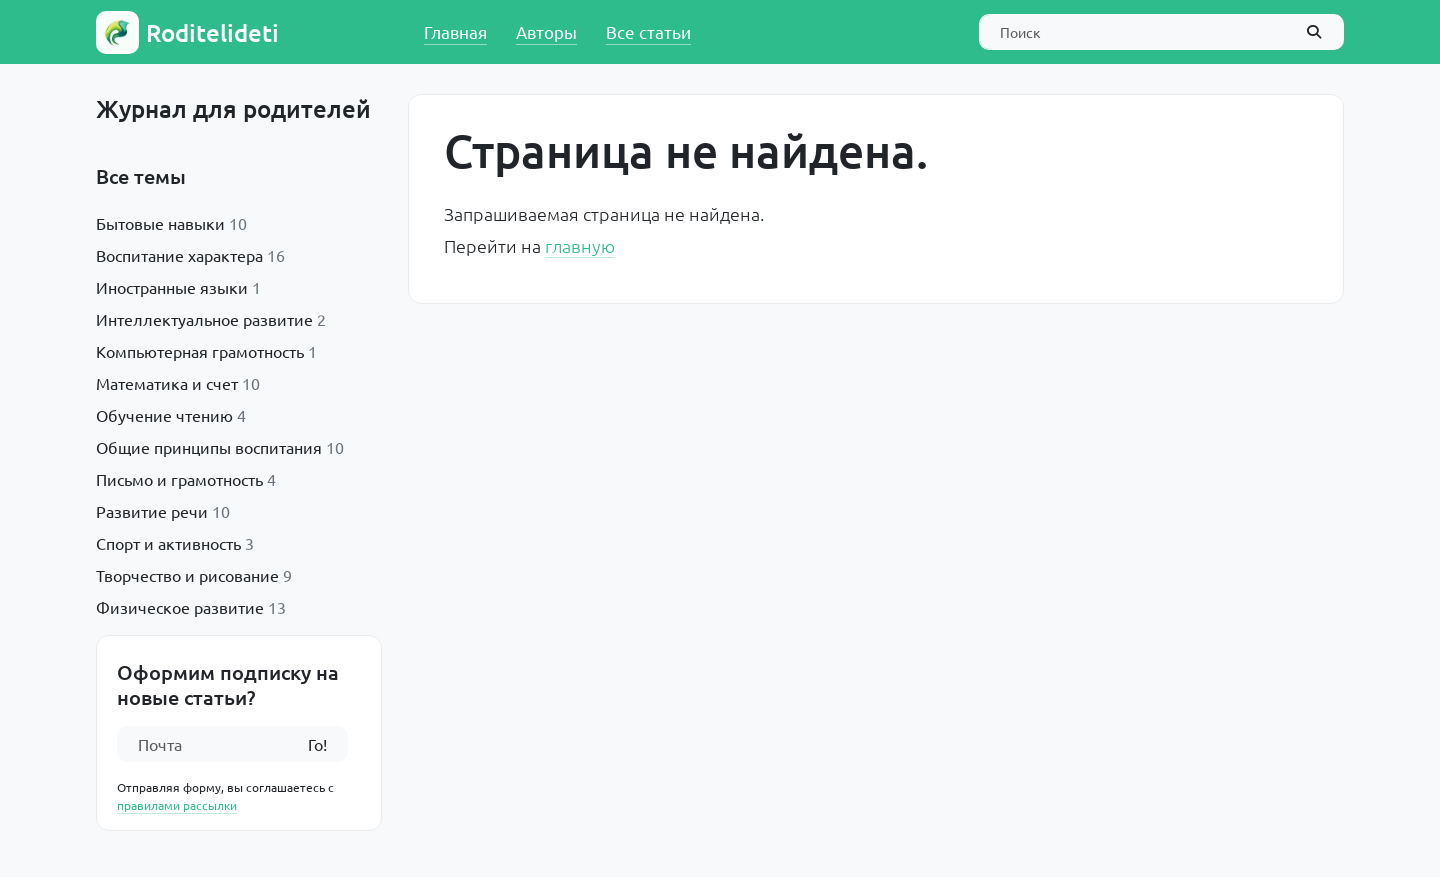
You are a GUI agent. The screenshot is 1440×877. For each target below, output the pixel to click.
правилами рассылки (177, 805)
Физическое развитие (180, 607)
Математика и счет (167, 383)
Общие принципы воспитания (209, 447)
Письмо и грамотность (179, 479)
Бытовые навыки (160, 223)
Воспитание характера (179, 255)
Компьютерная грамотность (200, 351)
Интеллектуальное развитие (204, 319)
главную (580, 245)
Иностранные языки (172, 287)
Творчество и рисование (187, 575)
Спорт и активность (168, 543)
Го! (317, 744)
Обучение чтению (164, 415)
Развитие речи (152, 511)
